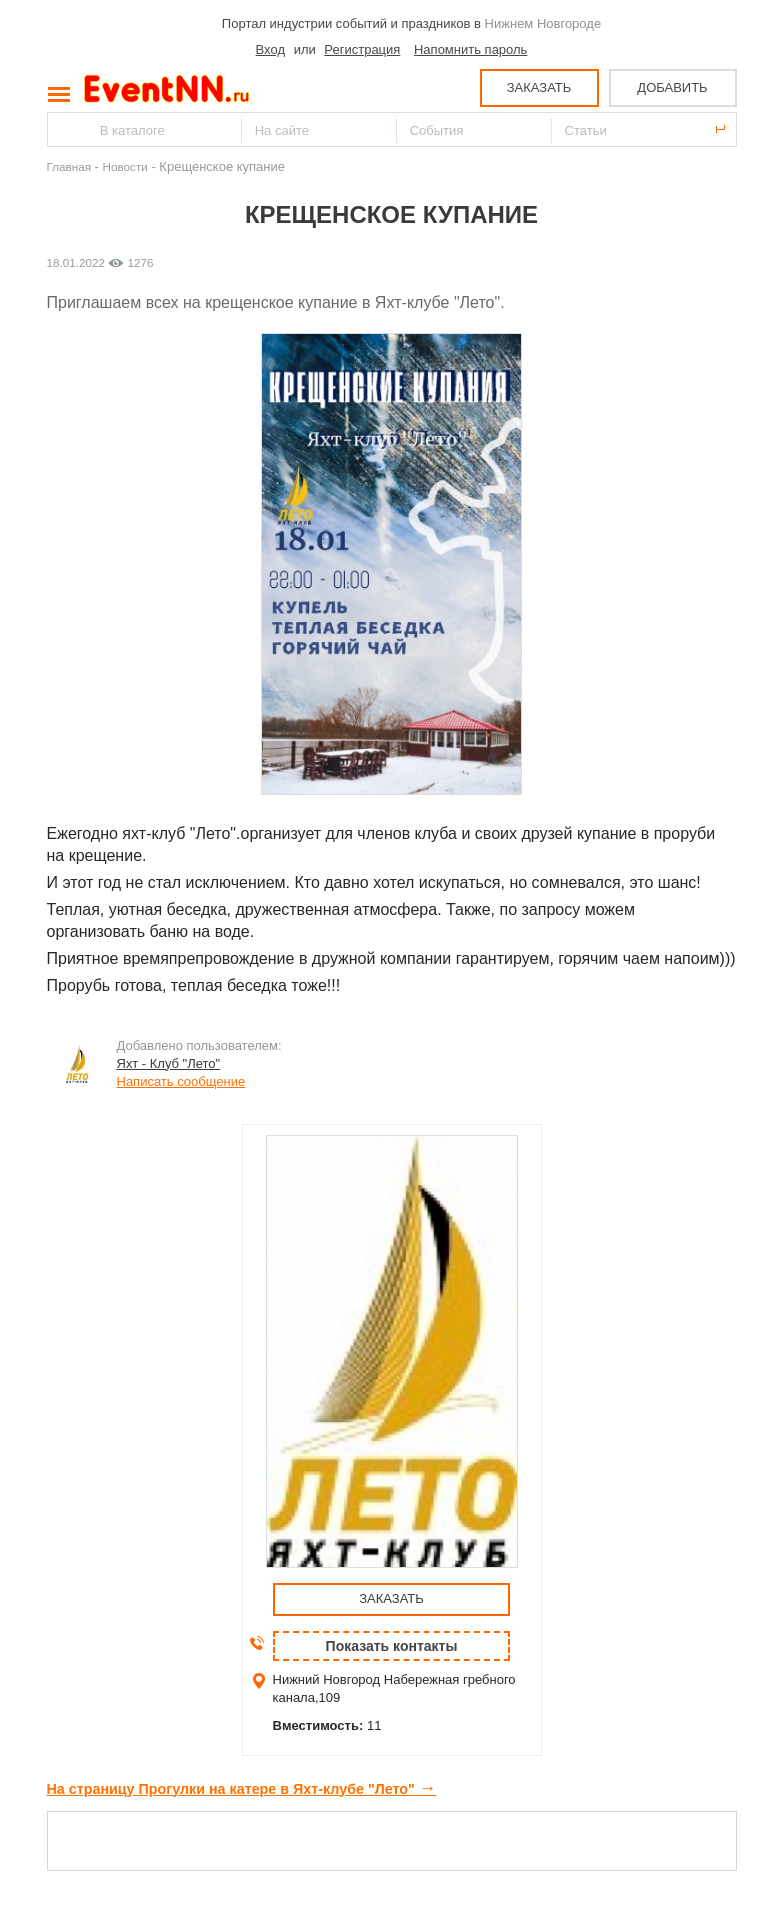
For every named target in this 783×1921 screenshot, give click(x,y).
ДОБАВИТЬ (672, 87)
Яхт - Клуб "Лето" (169, 1063)
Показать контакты (392, 1646)
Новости (125, 166)
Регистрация (362, 49)
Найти (64, 129)
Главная (69, 166)
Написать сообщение (181, 1081)
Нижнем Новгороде (543, 23)
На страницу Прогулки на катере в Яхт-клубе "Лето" (242, 1789)
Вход (270, 49)
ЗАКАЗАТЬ (539, 87)
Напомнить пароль (470, 49)
